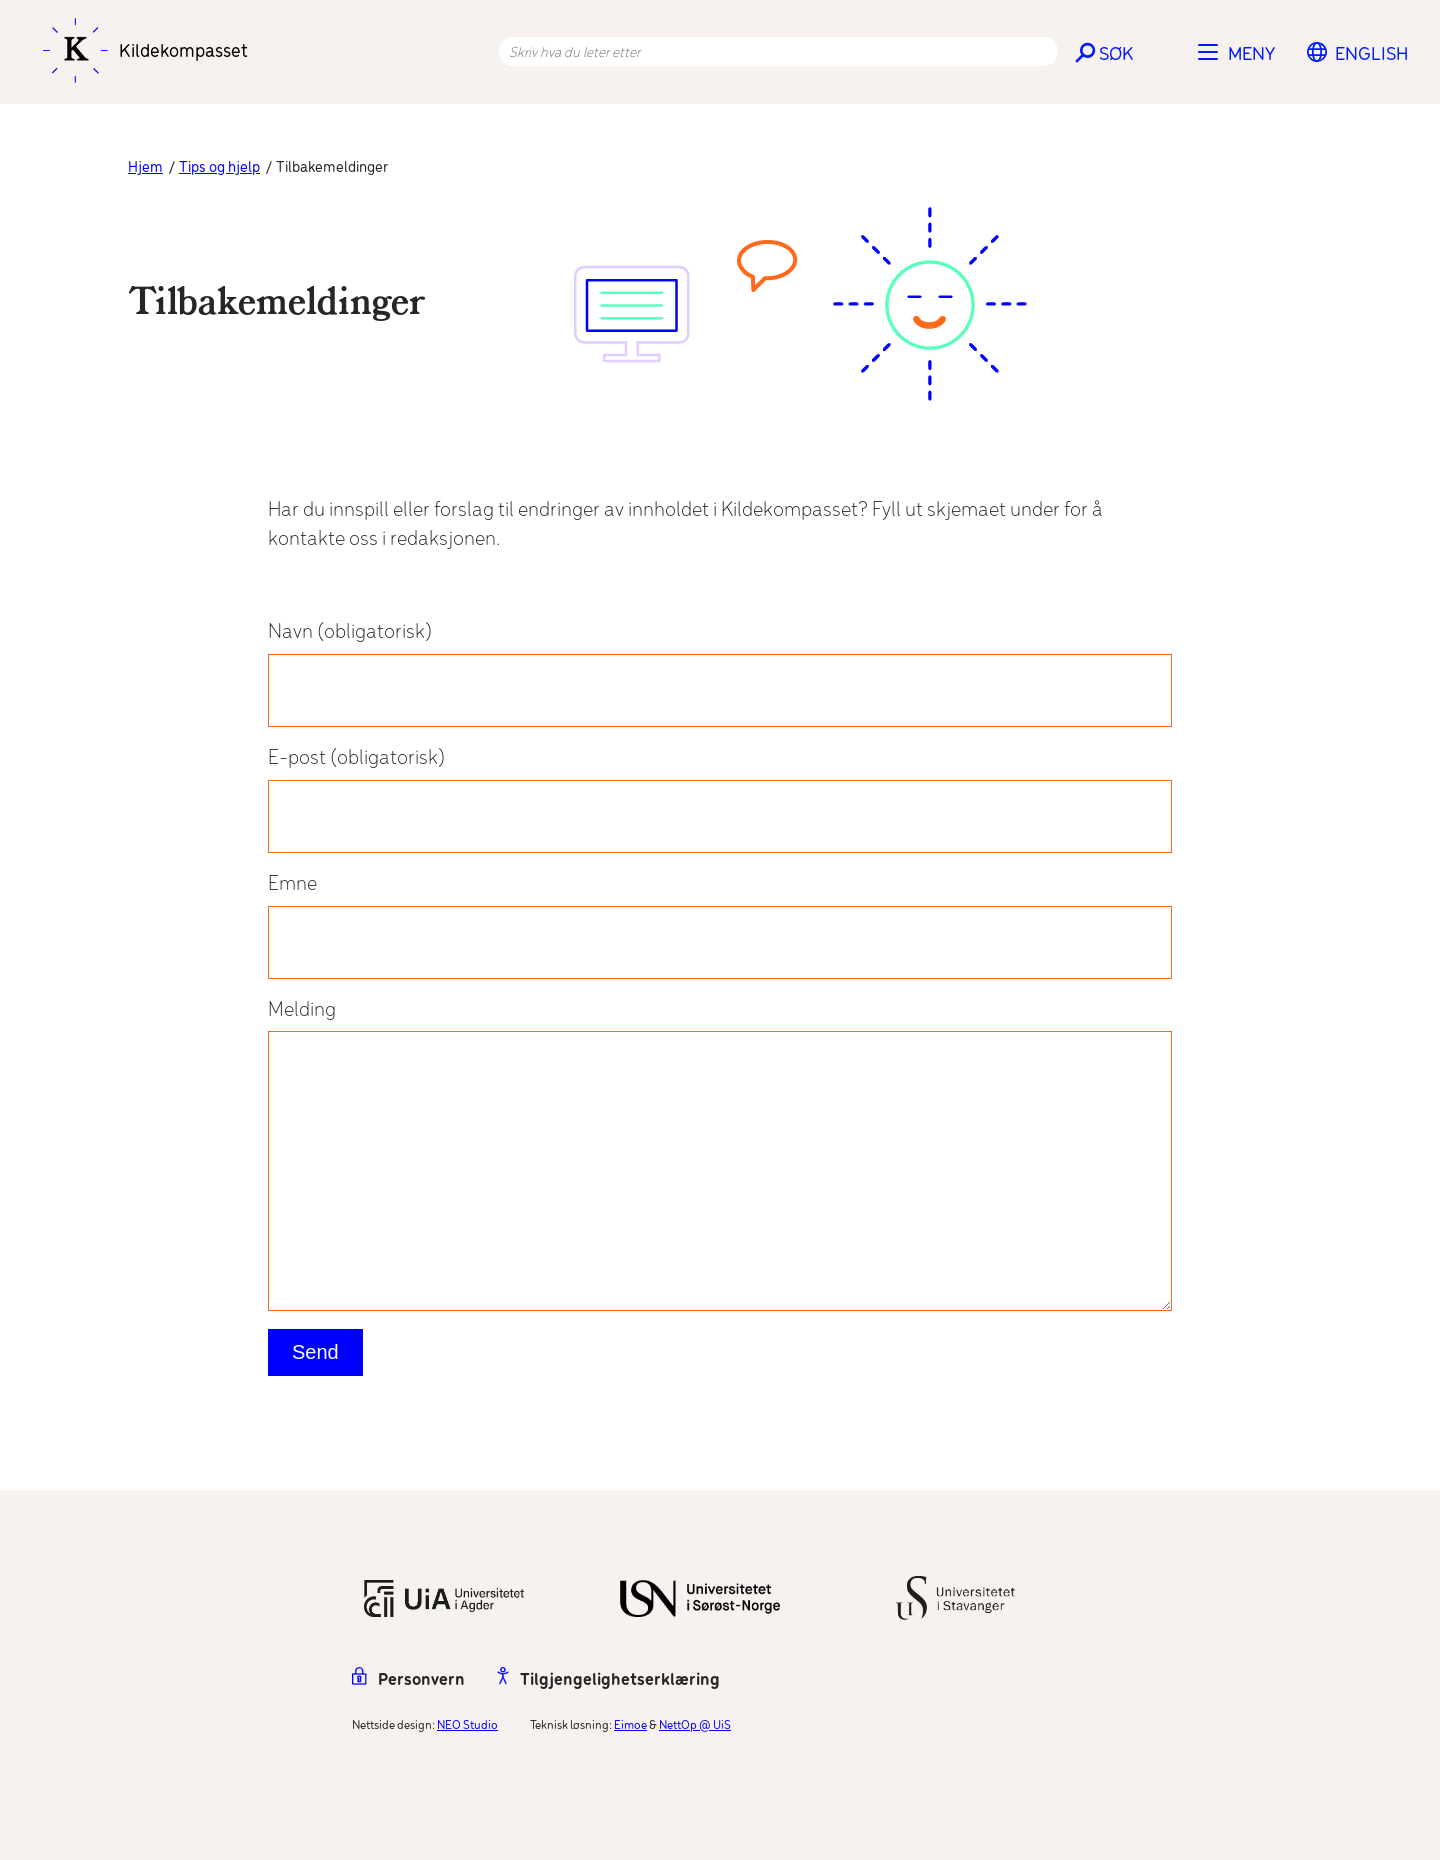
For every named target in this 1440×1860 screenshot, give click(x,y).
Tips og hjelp (219, 168)
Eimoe (630, 1725)
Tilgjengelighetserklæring (608, 1680)
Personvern (408, 1680)
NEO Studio (467, 1725)
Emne (720, 926)
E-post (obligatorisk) (720, 800)
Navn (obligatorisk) (720, 674)
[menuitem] (1371, 55)
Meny (1251, 55)
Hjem (145, 168)
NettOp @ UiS (695, 1725)
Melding (720, 1155)
